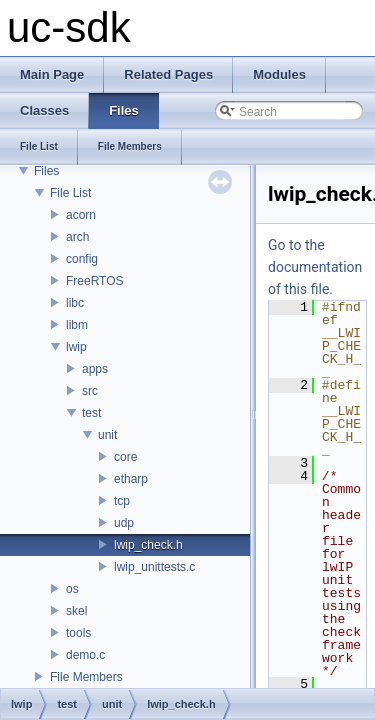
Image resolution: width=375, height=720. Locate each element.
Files (46, 171)
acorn (81, 215)
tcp (122, 501)
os (72, 589)
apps (95, 369)
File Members (86, 677)
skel (76, 611)
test (91, 413)
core (125, 457)
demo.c (85, 655)
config (82, 259)
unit (107, 435)
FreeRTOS (95, 281)
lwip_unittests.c (154, 567)
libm (77, 325)
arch (77, 237)
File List (70, 193)
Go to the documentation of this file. (315, 267)
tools (78, 633)
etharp (131, 479)
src (90, 391)
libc (75, 303)
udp (124, 523)
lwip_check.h (148, 545)
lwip (76, 347)
